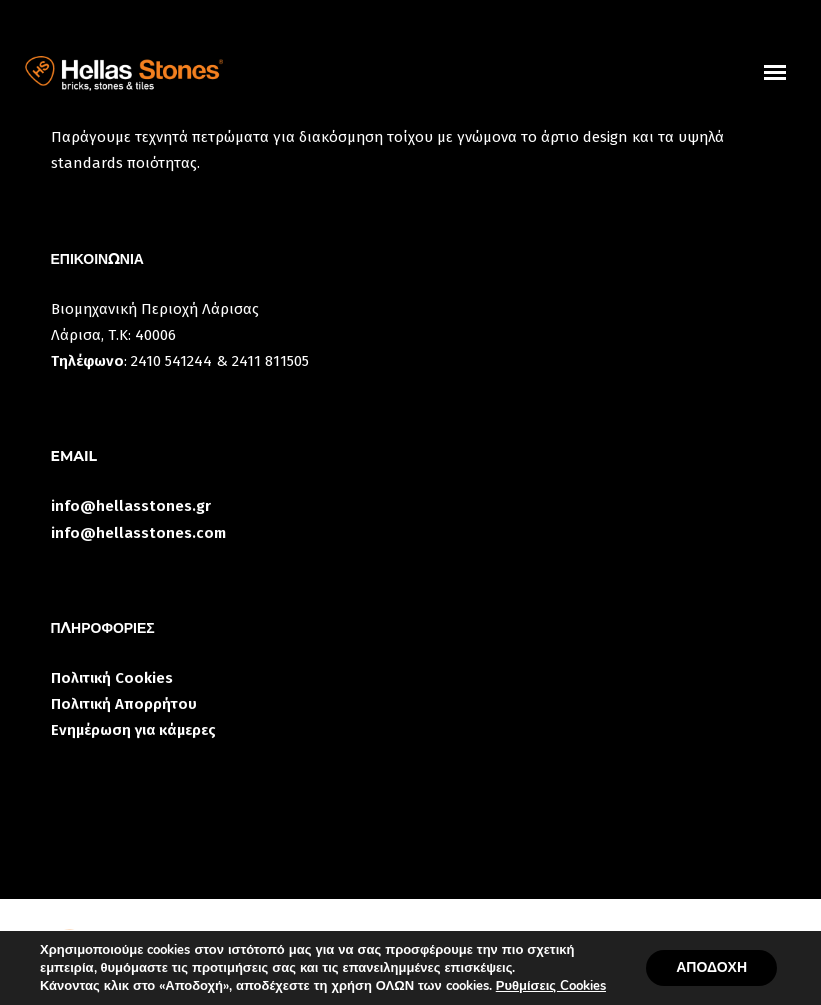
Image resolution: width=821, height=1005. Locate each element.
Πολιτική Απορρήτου (124, 704)
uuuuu (787, 83)
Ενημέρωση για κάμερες (133, 730)
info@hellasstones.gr (131, 506)
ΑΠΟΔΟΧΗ (711, 967)
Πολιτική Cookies (112, 678)
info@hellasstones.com (138, 533)
